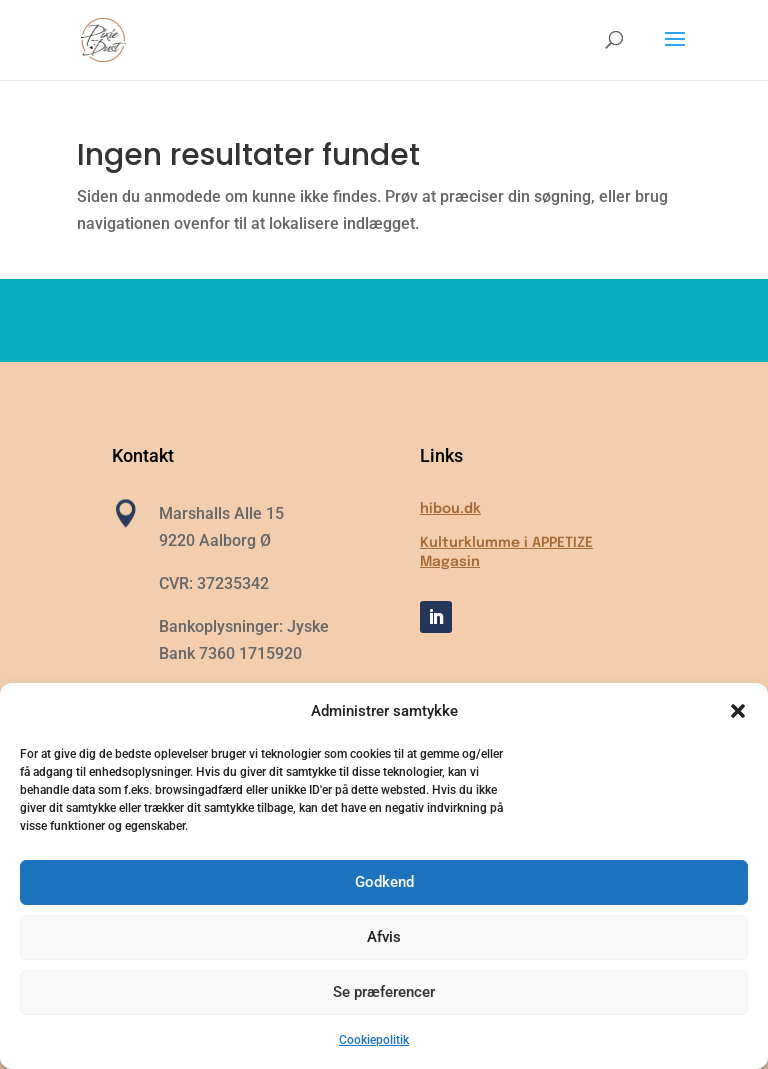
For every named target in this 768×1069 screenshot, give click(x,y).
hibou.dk (450, 509)
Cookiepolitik (374, 1040)
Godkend (384, 882)
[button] (738, 711)
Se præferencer (384, 992)
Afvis (384, 937)
